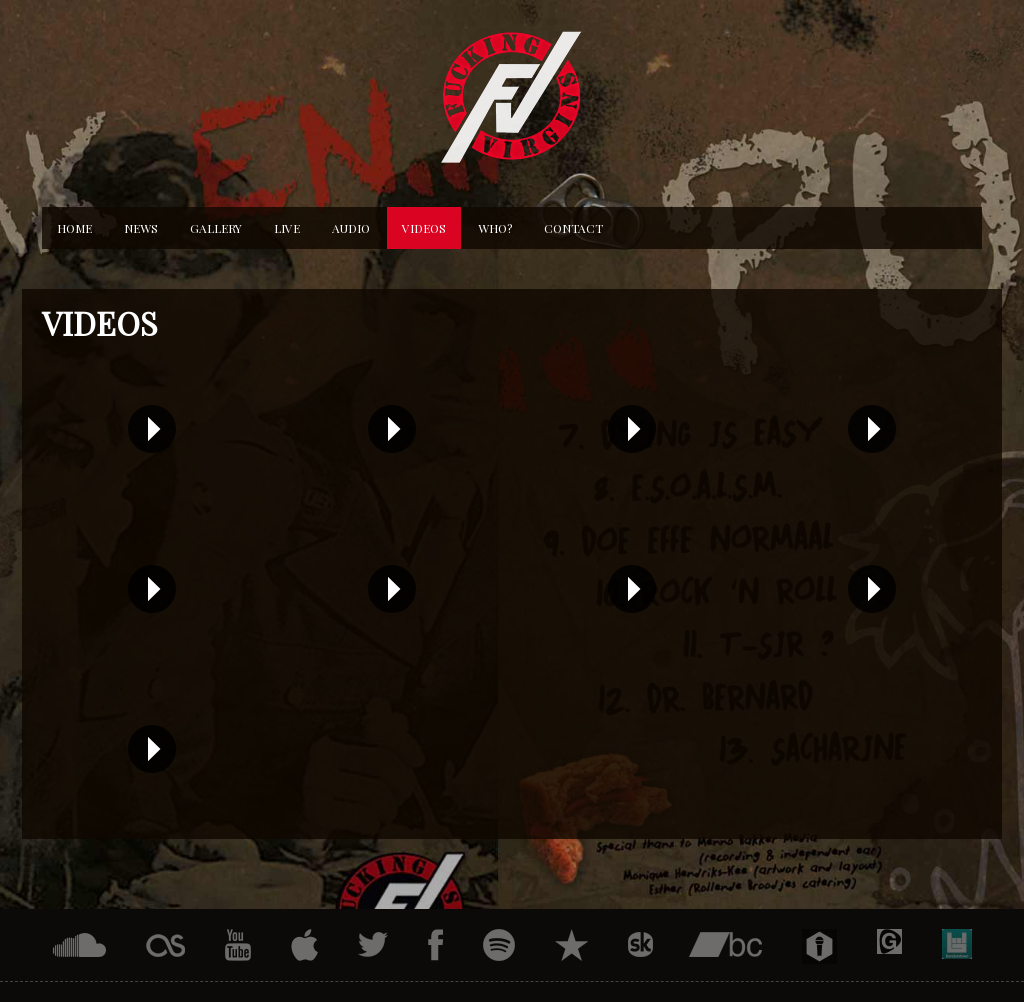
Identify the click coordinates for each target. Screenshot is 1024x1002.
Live (287, 228)
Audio (351, 228)
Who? (495, 228)
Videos (424, 228)
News (141, 228)
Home (74, 228)
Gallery (216, 228)
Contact (573, 228)
